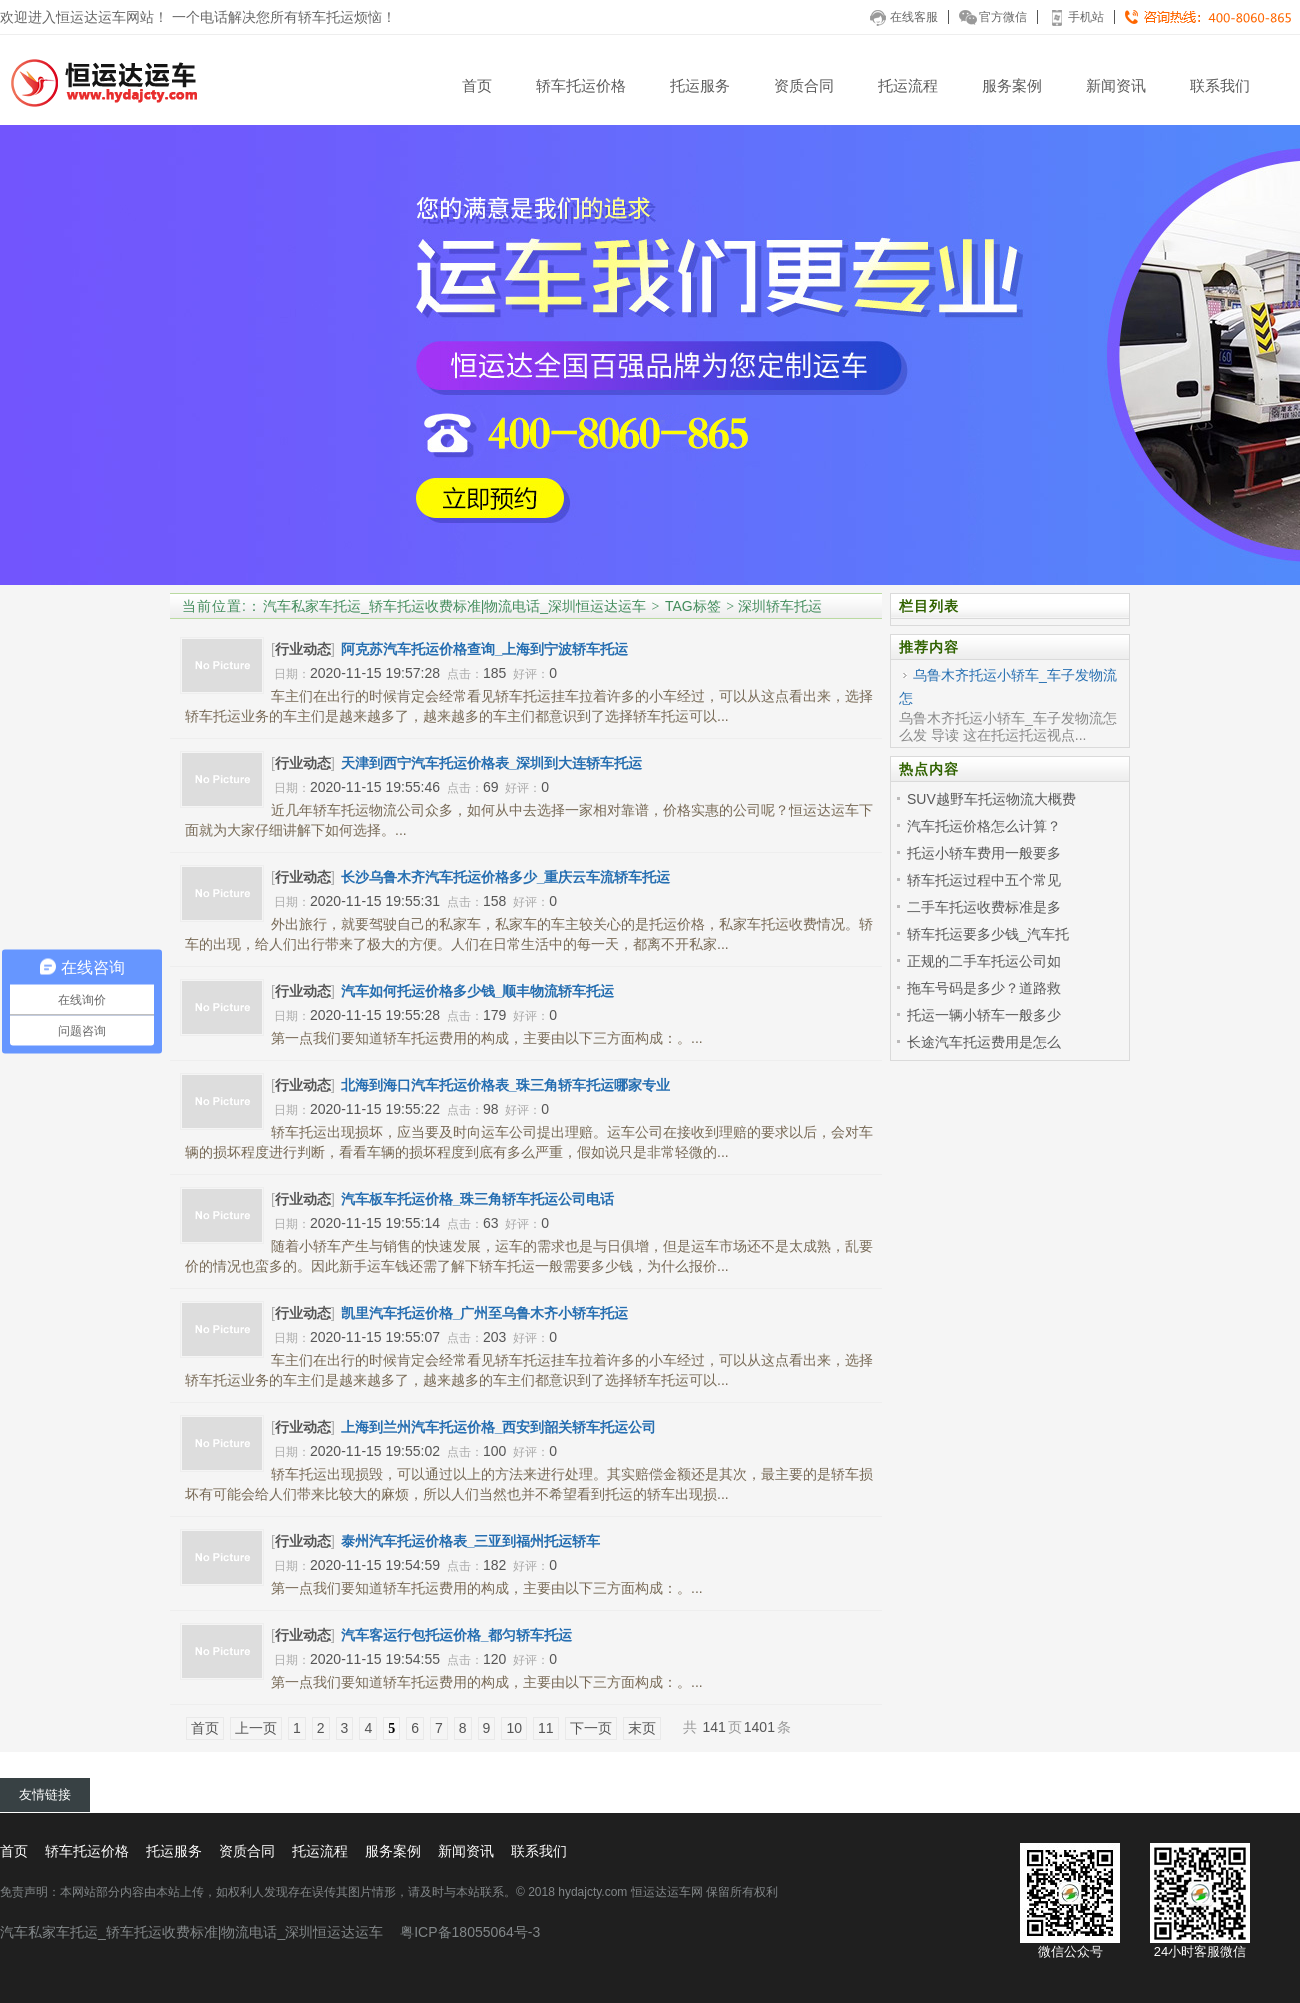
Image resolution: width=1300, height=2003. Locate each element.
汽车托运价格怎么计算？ (984, 826)
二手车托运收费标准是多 (984, 907)
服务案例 (1012, 85)
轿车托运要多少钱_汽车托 (988, 934)
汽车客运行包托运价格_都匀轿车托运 (457, 1635)
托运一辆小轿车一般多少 (984, 1015)
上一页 (256, 1728)
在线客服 (904, 17)
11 (546, 1728)
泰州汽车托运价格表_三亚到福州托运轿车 (471, 1541)
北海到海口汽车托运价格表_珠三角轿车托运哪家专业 (506, 1085)
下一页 (591, 1728)
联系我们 (1220, 85)
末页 (642, 1728)
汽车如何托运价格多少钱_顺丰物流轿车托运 (478, 991)
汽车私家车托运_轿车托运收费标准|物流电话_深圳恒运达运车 (454, 606)
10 (514, 1728)
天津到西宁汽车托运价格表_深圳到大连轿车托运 (492, 763)
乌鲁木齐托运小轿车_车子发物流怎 (1008, 686)
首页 (477, 85)
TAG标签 (693, 606)
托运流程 (908, 85)
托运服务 (700, 85)
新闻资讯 (1116, 85)
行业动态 (303, 649)
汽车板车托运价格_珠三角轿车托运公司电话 (478, 1199)
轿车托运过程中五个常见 (984, 880)
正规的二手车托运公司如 (984, 961)
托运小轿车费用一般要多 (984, 853)
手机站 (1076, 17)
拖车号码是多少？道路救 (984, 988)
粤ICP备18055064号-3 (470, 1932)
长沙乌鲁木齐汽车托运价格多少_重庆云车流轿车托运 (506, 877)
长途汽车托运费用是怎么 (984, 1042)
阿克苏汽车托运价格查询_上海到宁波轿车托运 (485, 649)
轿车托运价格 (581, 85)
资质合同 (804, 85)
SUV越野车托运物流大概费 (991, 799)
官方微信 (993, 17)
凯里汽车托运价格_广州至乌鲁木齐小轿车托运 (485, 1313)
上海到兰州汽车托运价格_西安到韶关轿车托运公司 (499, 1427)
